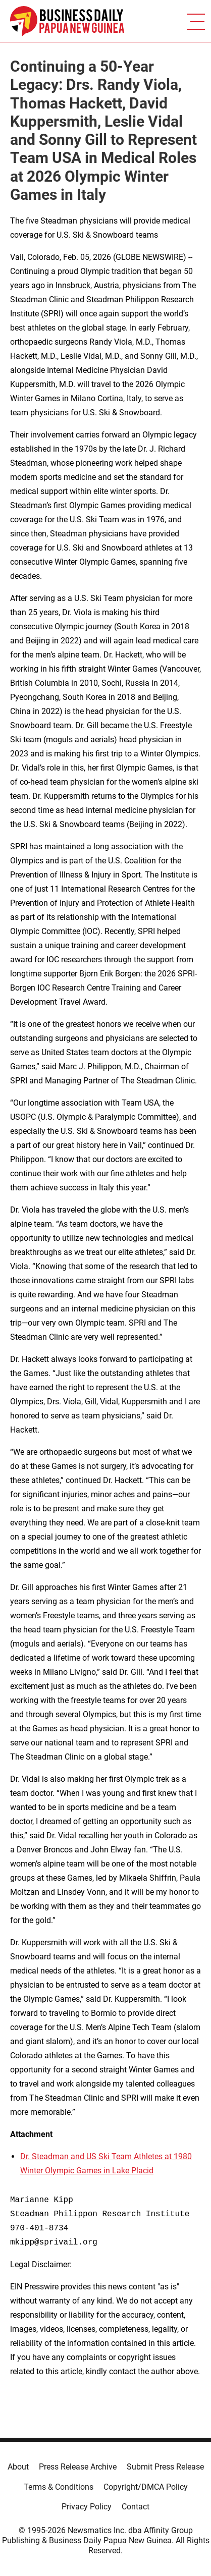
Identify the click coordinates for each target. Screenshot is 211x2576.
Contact (135, 2506)
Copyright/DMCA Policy (145, 2487)
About (18, 2467)
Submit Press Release (165, 2467)
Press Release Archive (78, 2467)
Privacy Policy (87, 2506)
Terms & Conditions (58, 2487)
